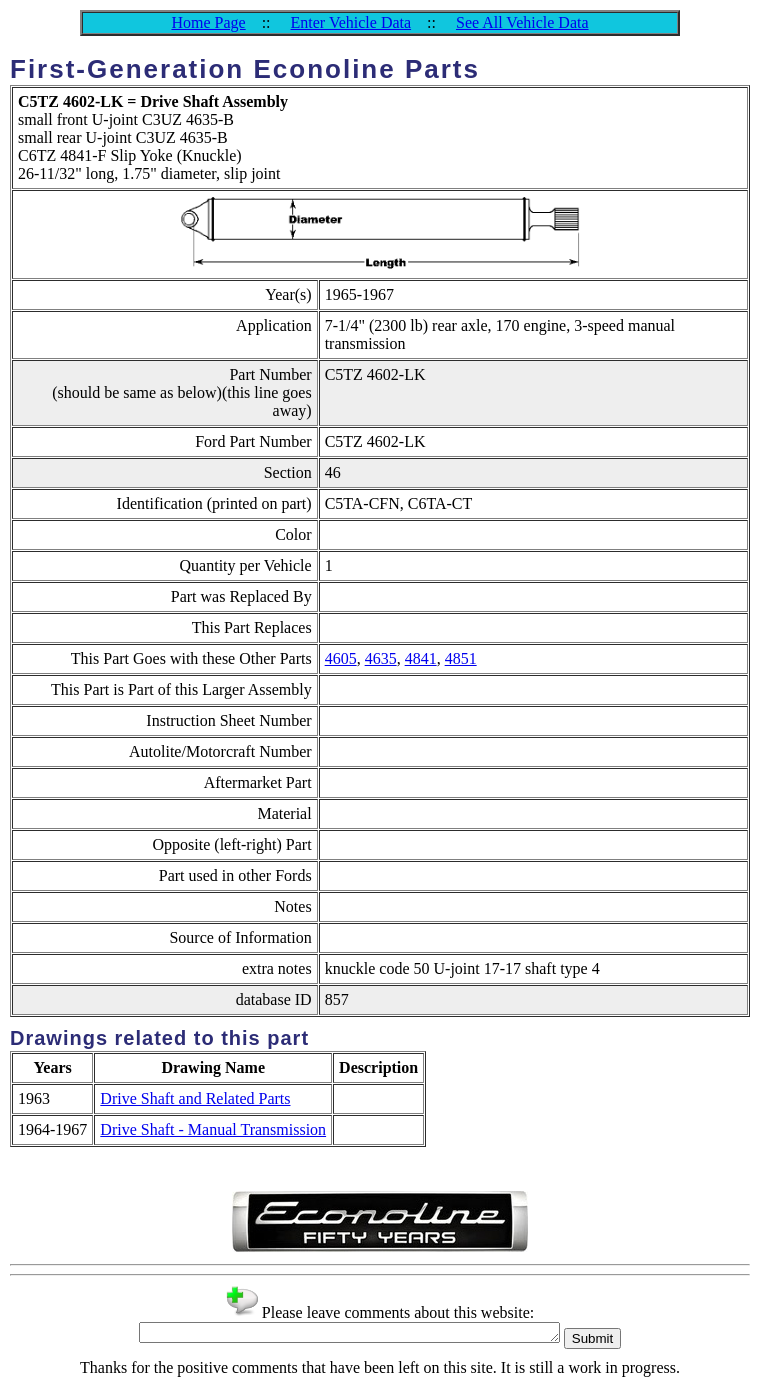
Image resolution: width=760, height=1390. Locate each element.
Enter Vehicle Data (351, 22)
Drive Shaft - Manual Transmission (213, 1129)
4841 (421, 658)
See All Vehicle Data (522, 22)
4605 (341, 658)
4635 (381, 658)
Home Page (208, 22)
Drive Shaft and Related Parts (195, 1098)
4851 (461, 658)
